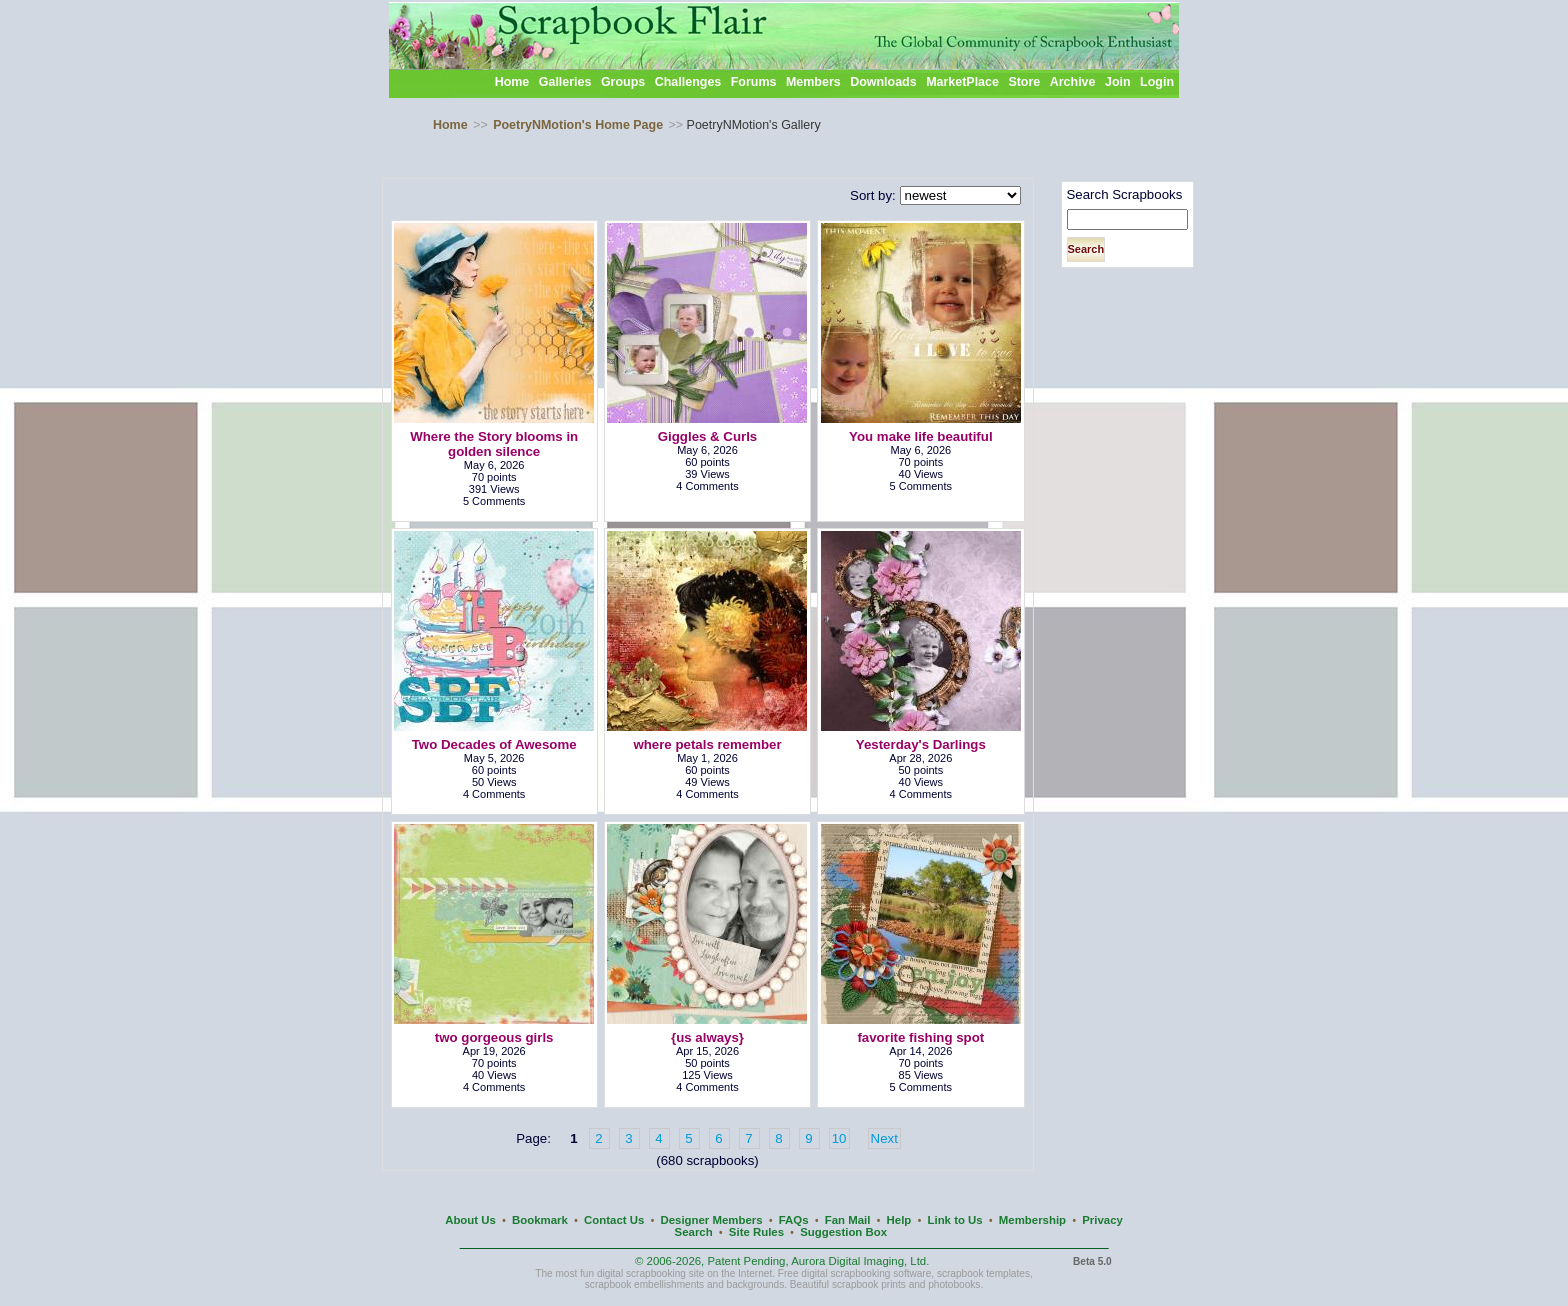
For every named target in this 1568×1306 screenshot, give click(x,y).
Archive (1073, 82)
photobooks (954, 1284)
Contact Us (614, 1220)
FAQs (794, 1220)
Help (899, 1220)
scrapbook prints (869, 1284)
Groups (623, 82)
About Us (470, 1220)
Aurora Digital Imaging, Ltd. (860, 1261)
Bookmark (540, 1220)
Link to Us (955, 1220)
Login (1157, 82)
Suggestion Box (843, 1232)
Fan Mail (848, 1220)
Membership (1032, 1220)
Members (813, 82)
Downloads (883, 82)
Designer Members (711, 1220)
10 (839, 1138)
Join (1118, 82)
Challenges (688, 82)
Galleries (565, 82)
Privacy (1102, 1220)
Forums (754, 82)
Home (512, 82)
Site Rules (756, 1232)
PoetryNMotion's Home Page (578, 125)
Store (1024, 82)
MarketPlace (962, 82)
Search (694, 1232)
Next (884, 1138)
